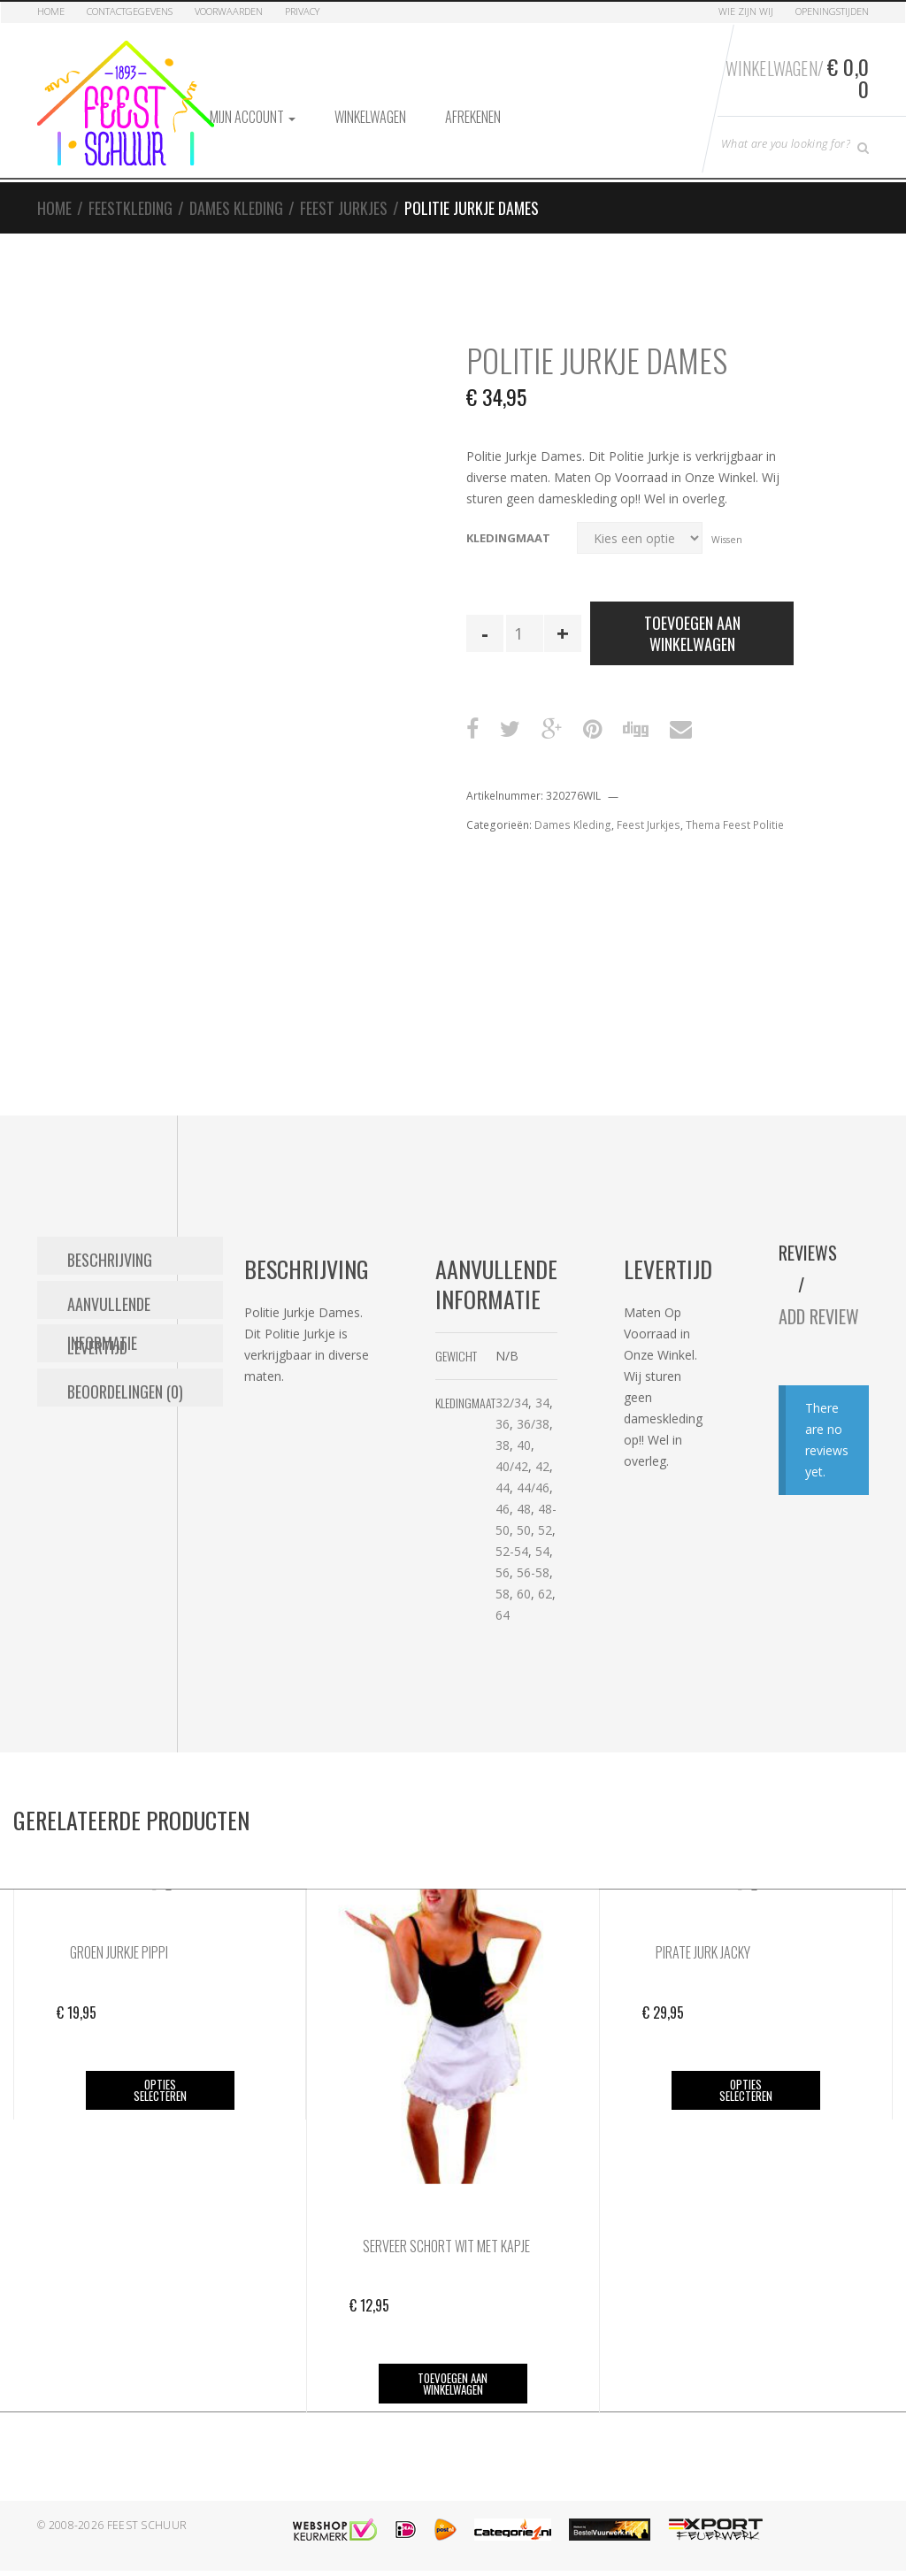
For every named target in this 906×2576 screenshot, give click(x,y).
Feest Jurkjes (344, 198)
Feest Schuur (147, 2515)
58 (640, 1583)
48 (662, 1498)
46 (640, 1498)
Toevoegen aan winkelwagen (692, 624)
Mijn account (253, 107)
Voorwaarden (229, 11)
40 (662, 1434)
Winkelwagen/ (795, 73)
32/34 (649, 1392)
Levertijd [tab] (97, 1326)
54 (680, 1540)
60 (662, 1583)
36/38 (671, 1413)
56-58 (671, 1561)
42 (680, 1455)
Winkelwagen (370, 107)
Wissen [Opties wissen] (726, 529)
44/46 (671, 1476)
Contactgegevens (130, 11)
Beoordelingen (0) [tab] (125, 1365)
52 (683, 1519)
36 (640, 1413)
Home (51, 11)
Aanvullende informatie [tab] (145, 1286)
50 (662, 1519)
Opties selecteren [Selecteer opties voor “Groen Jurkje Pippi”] (160, 2080)
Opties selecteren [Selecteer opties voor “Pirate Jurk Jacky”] (744, 2080)
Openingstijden (832, 11)
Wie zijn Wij (745, 11)
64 (640, 1604)
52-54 (649, 1540)
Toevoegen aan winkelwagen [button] (452, 2373)
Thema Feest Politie (735, 815)
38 (640, 1434)
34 (680, 1392)
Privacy (302, 11)
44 (640, 1476)
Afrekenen (473, 107)
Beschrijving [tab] (109, 1246)
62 (683, 1583)
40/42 (649, 1455)
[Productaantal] (524, 623)
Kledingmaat (508, 527)
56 (640, 1561)
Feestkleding (130, 198)
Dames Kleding (236, 198)
